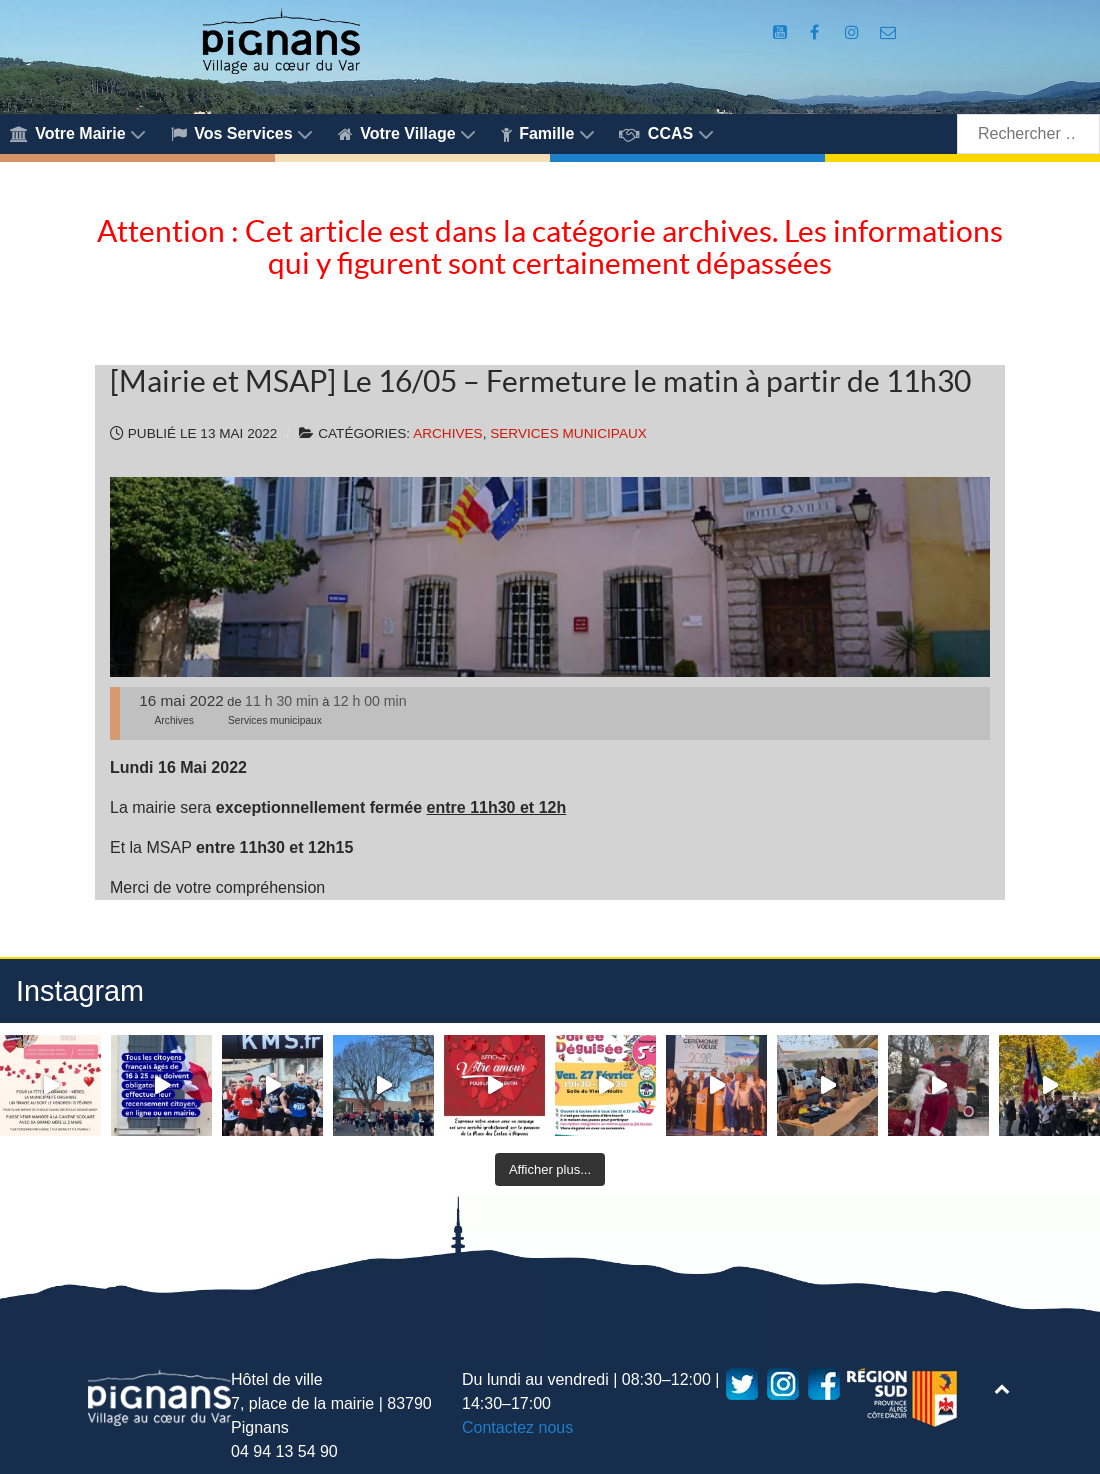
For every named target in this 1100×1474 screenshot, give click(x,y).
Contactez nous (517, 1427)
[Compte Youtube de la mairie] (781, 32)
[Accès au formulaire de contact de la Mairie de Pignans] (887, 32)
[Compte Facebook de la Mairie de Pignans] (817, 32)
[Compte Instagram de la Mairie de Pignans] (854, 32)
